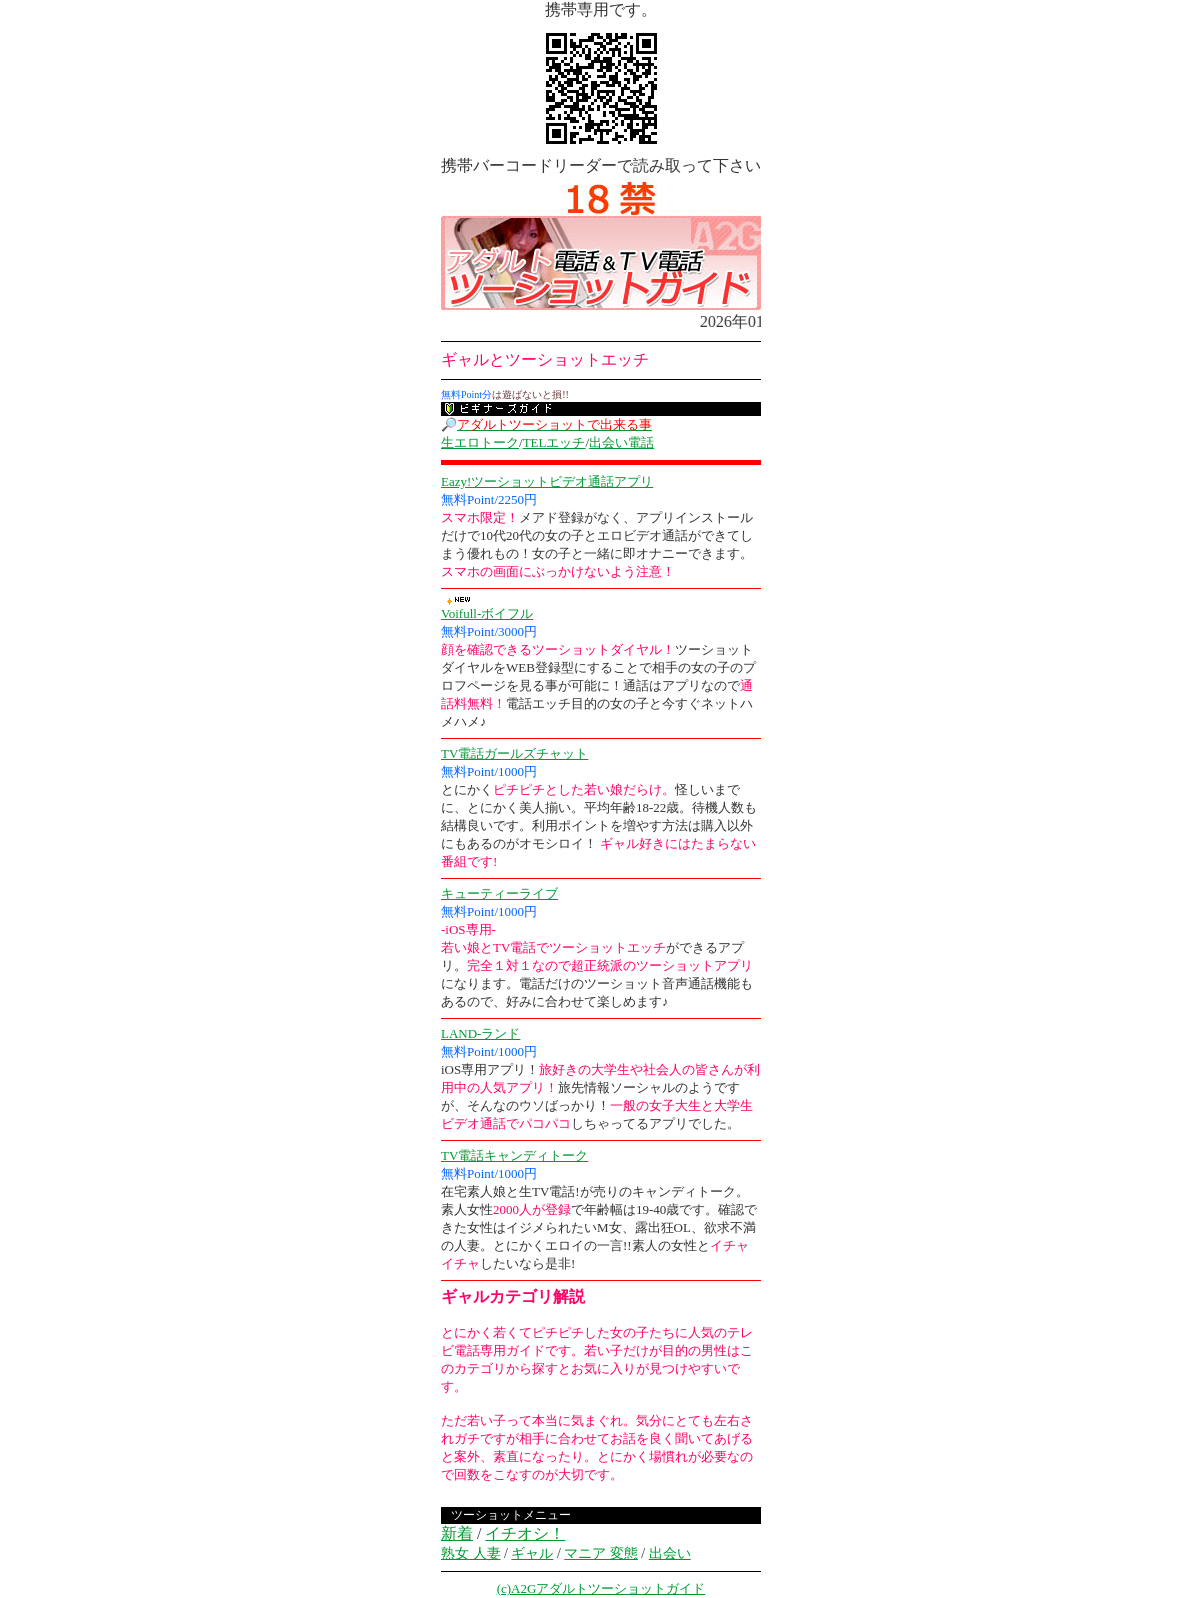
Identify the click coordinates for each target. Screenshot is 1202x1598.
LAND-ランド (480, 1033)
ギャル (532, 1553)
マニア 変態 (601, 1553)
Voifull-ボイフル (487, 613)
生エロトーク (480, 442)
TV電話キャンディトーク (514, 1155)
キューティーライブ (499, 893)
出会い (670, 1553)
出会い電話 (621, 442)
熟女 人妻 (471, 1553)
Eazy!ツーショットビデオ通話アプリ (547, 481)
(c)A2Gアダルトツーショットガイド (601, 1588)
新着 (457, 1533)
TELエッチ (554, 442)
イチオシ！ (525, 1533)
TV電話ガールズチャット (514, 753)
